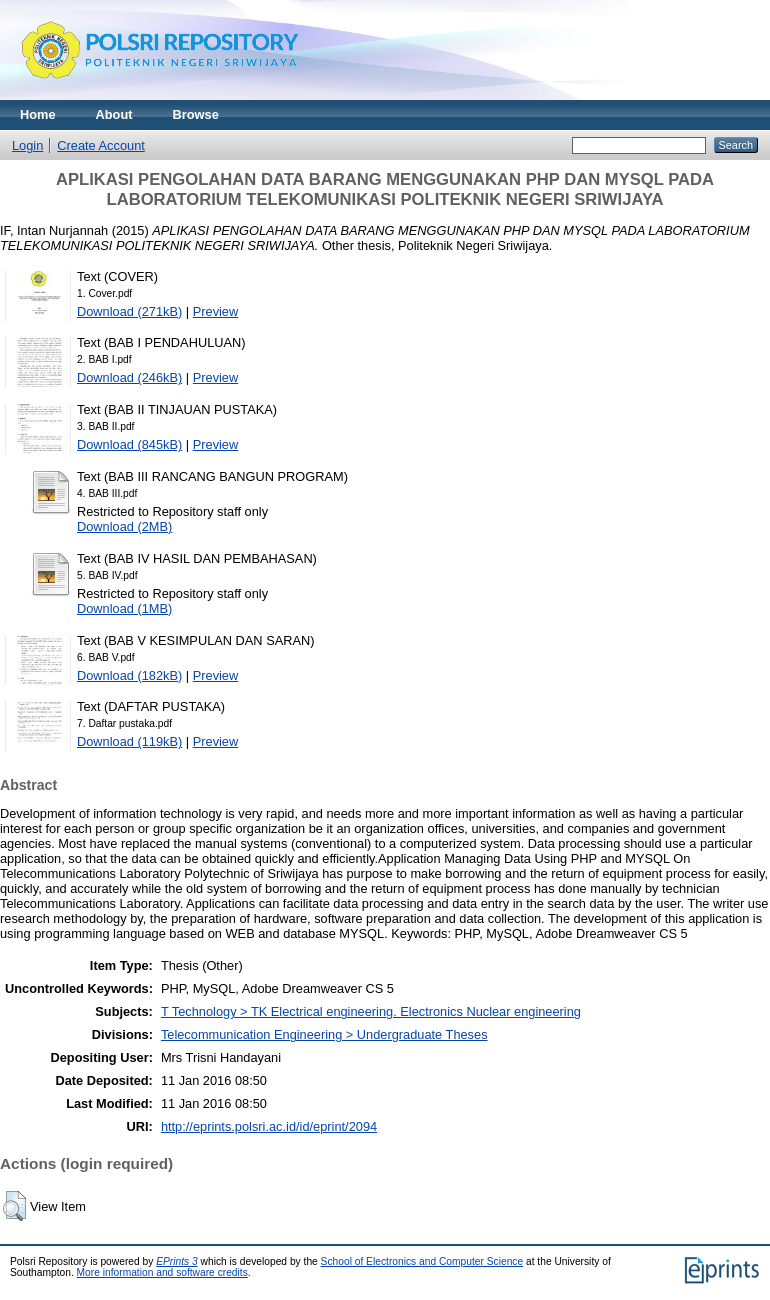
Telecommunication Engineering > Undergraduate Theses (324, 1034)
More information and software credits (162, 1272)
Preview (216, 311)
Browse (196, 114)
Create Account (101, 145)
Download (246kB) (129, 377)
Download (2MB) (124, 526)
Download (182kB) (129, 675)
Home (38, 114)
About (114, 114)
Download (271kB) (129, 311)
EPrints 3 (177, 1261)
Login (27, 145)
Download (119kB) (129, 741)
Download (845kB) (129, 444)
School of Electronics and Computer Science (422, 1261)
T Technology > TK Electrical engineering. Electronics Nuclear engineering (371, 1011)
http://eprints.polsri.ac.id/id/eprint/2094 (269, 1126)
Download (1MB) (124, 608)
